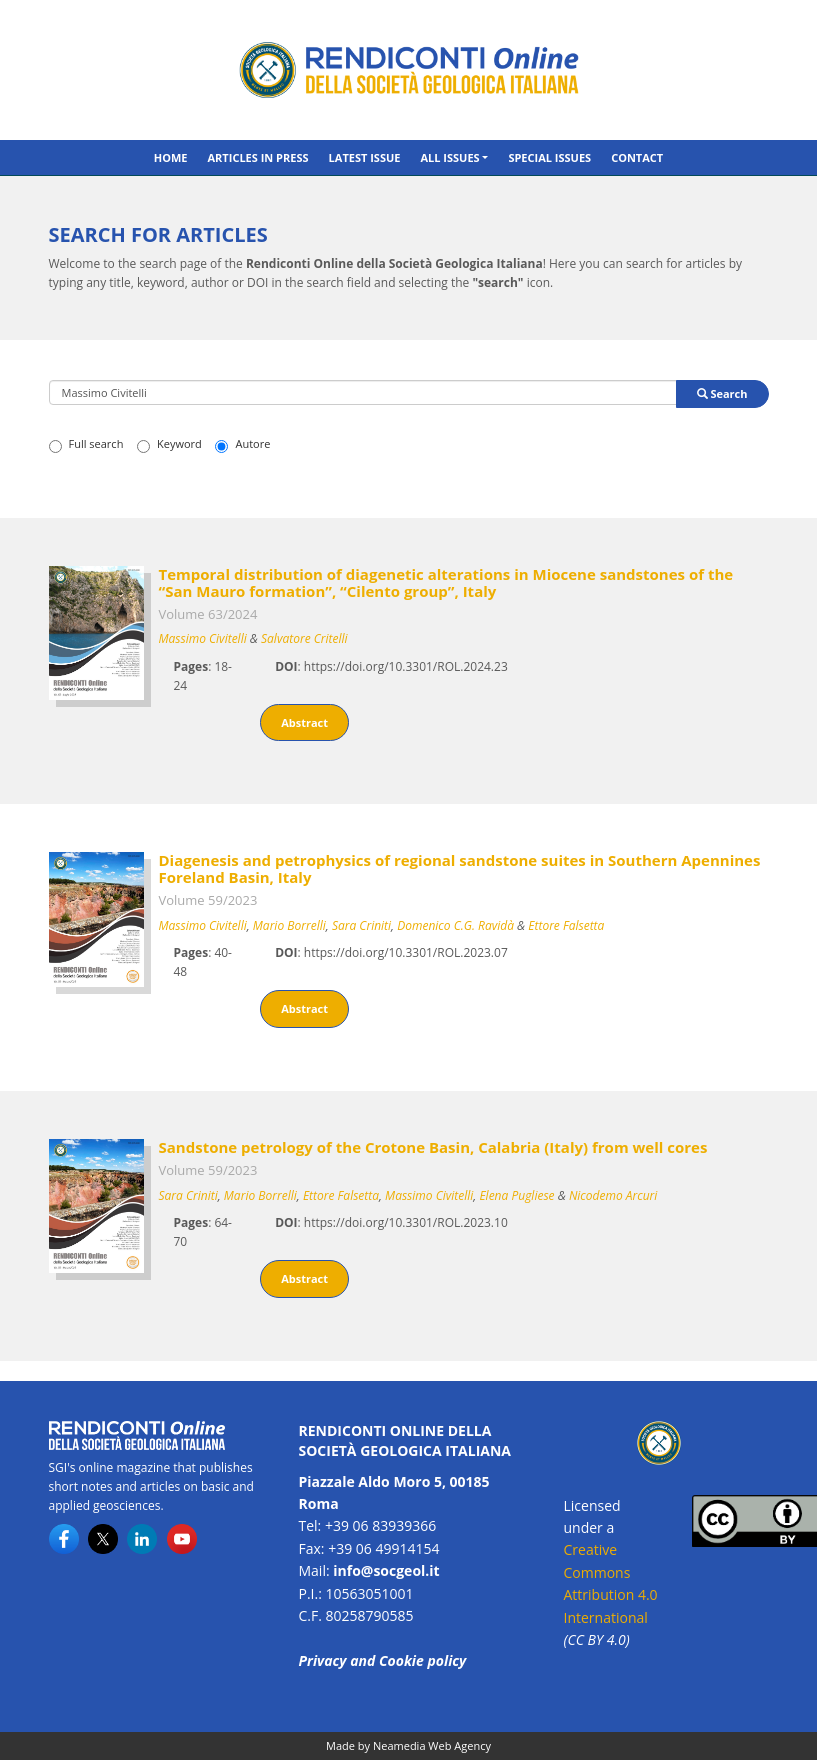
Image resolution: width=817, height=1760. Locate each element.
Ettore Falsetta (566, 925)
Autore (242, 444)
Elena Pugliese (516, 1195)
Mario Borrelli (289, 925)
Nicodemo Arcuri (613, 1195)
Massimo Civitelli (203, 638)
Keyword (169, 444)
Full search (86, 444)
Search (722, 393)
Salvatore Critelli (304, 638)
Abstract (304, 722)
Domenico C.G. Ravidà (455, 925)
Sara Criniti (361, 925)
